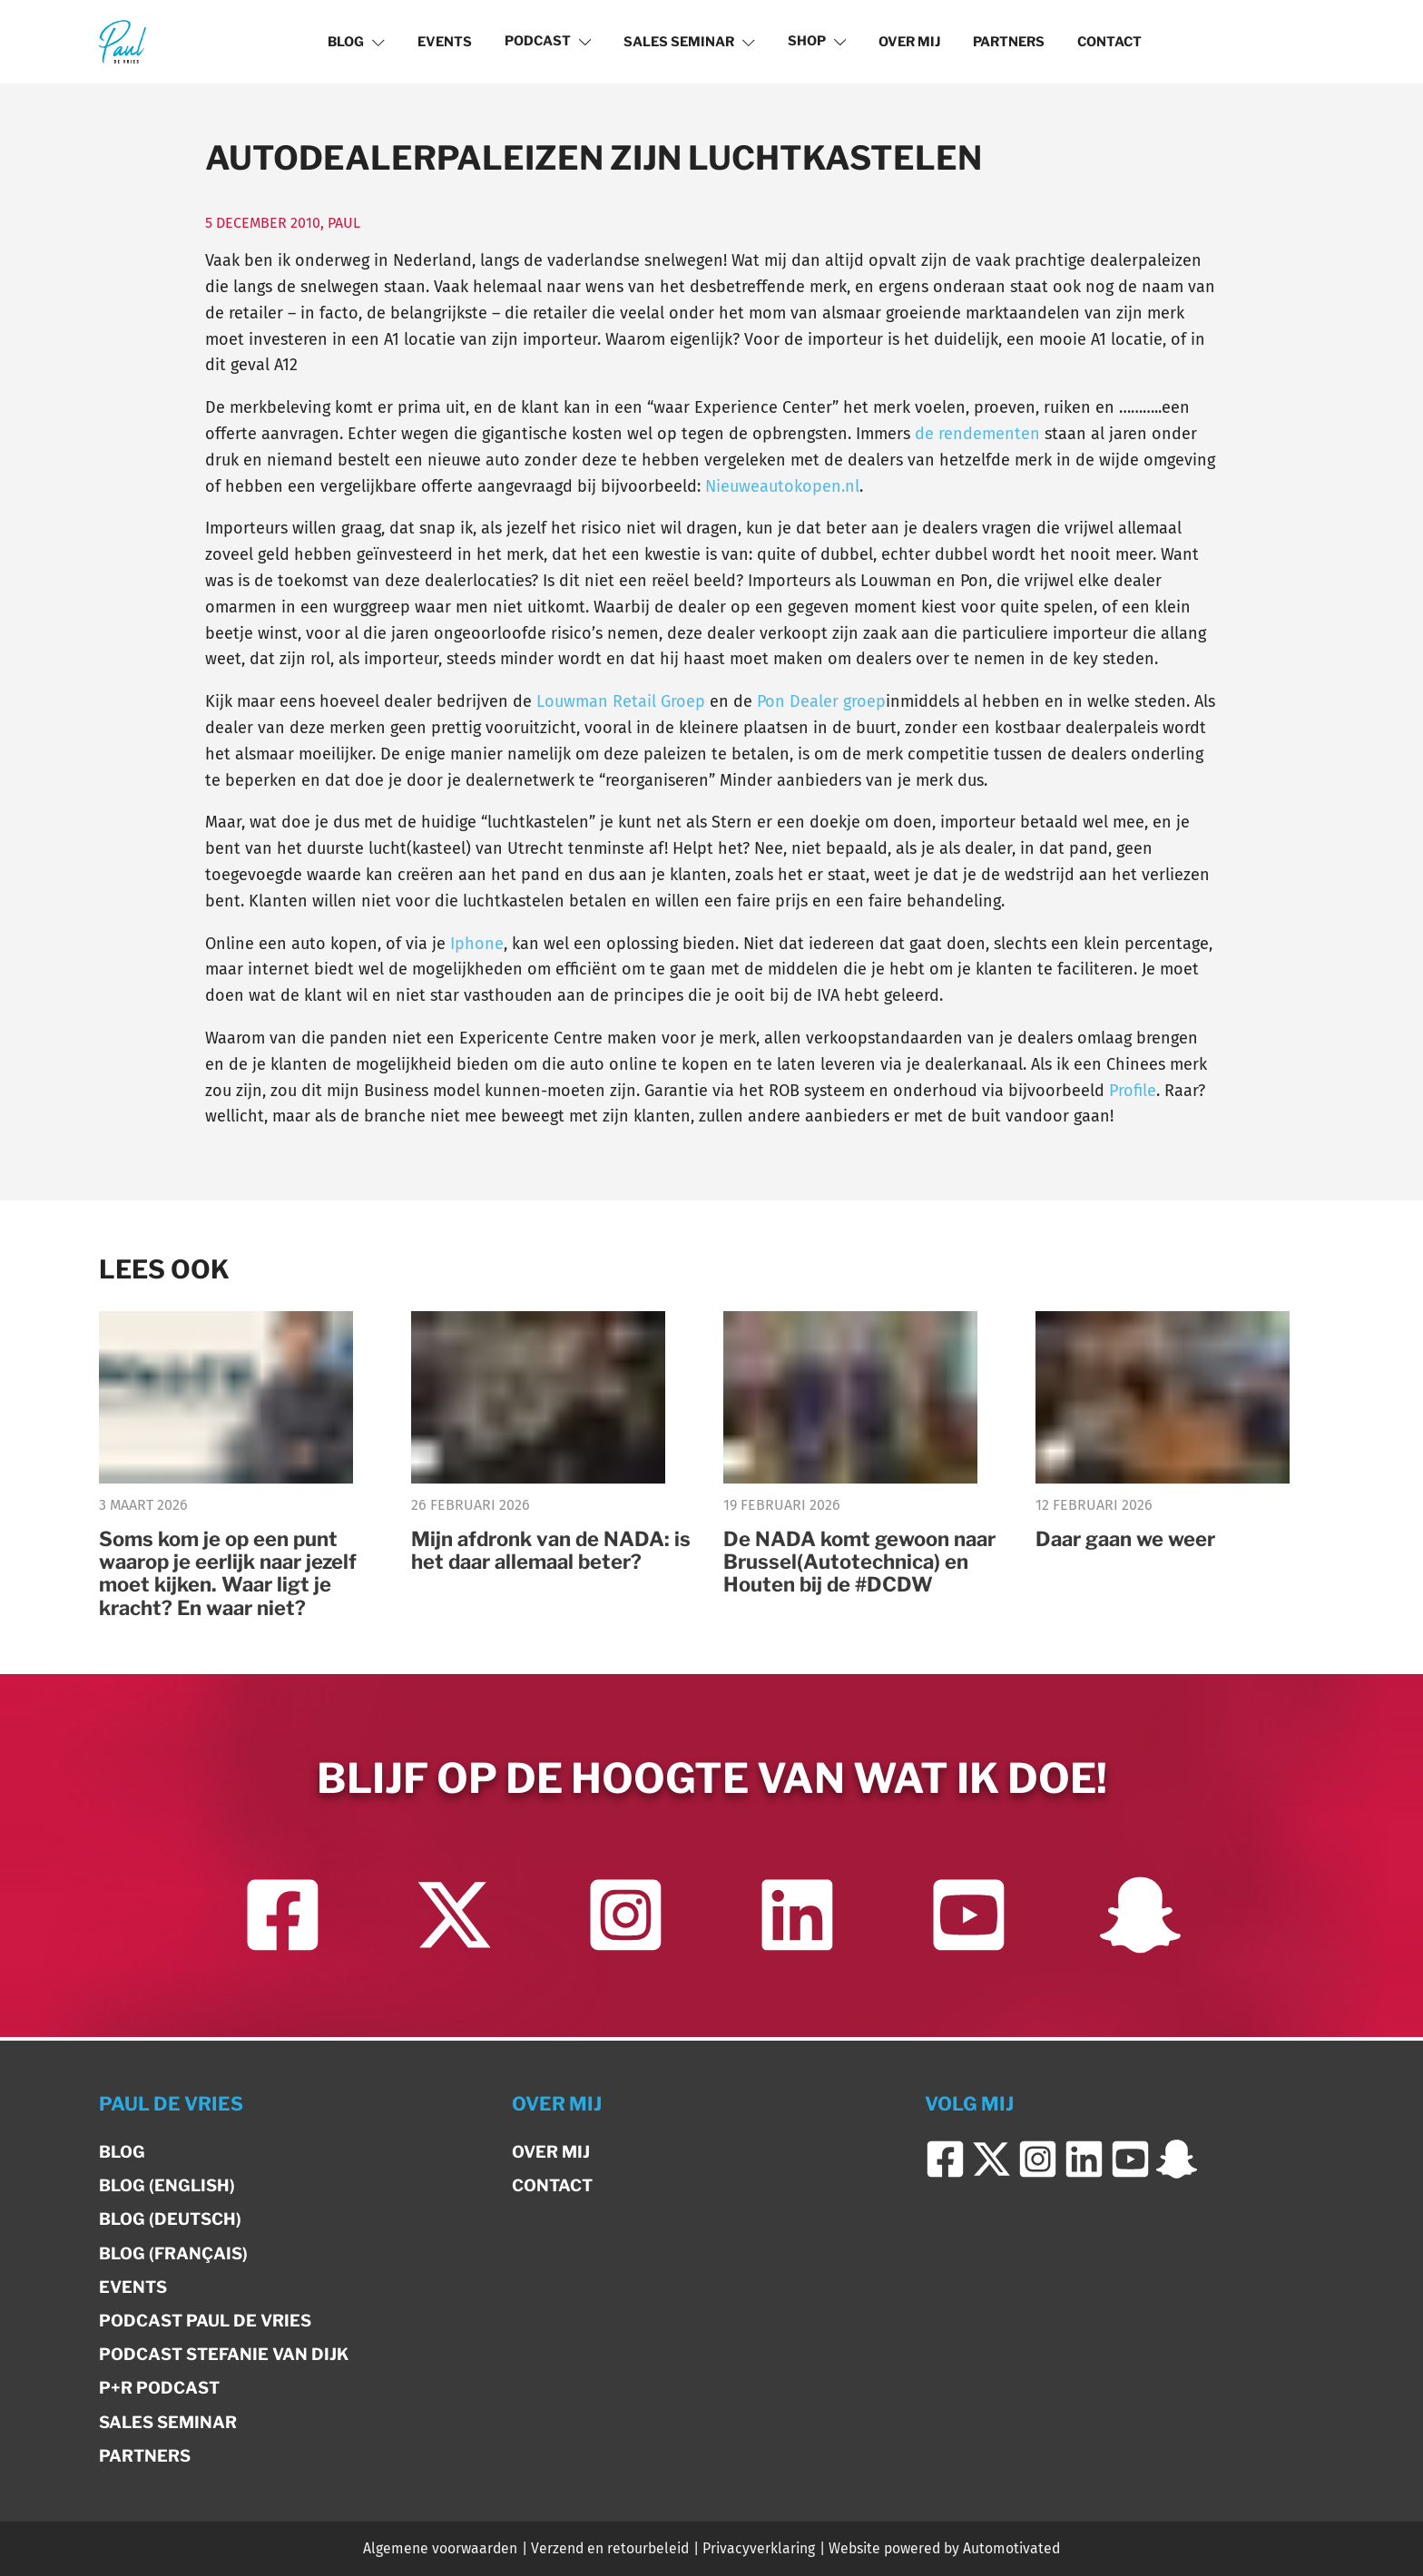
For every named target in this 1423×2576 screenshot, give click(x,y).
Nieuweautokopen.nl (782, 486)
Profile (1132, 1091)
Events (444, 42)
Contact (1109, 42)
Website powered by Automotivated (944, 2548)
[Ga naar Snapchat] (1140, 1920)
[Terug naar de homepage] (122, 41)
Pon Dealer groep (821, 701)
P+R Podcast (159, 2387)
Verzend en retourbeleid (610, 2548)
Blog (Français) (173, 2253)
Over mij (909, 42)
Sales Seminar (689, 42)
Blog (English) (167, 2185)
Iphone (477, 944)
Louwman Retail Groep (620, 701)
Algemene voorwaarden (440, 2548)
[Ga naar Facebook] (283, 1920)
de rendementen (977, 434)
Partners (1009, 42)
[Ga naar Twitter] (454, 1920)
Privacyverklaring (758, 2548)
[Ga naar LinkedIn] (797, 1920)
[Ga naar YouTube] (969, 1920)
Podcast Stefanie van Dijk (223, 2354)
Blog (356, 42)
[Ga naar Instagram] (626, 1920)
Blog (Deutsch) (170, 2218)
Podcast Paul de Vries (205, 2320)
